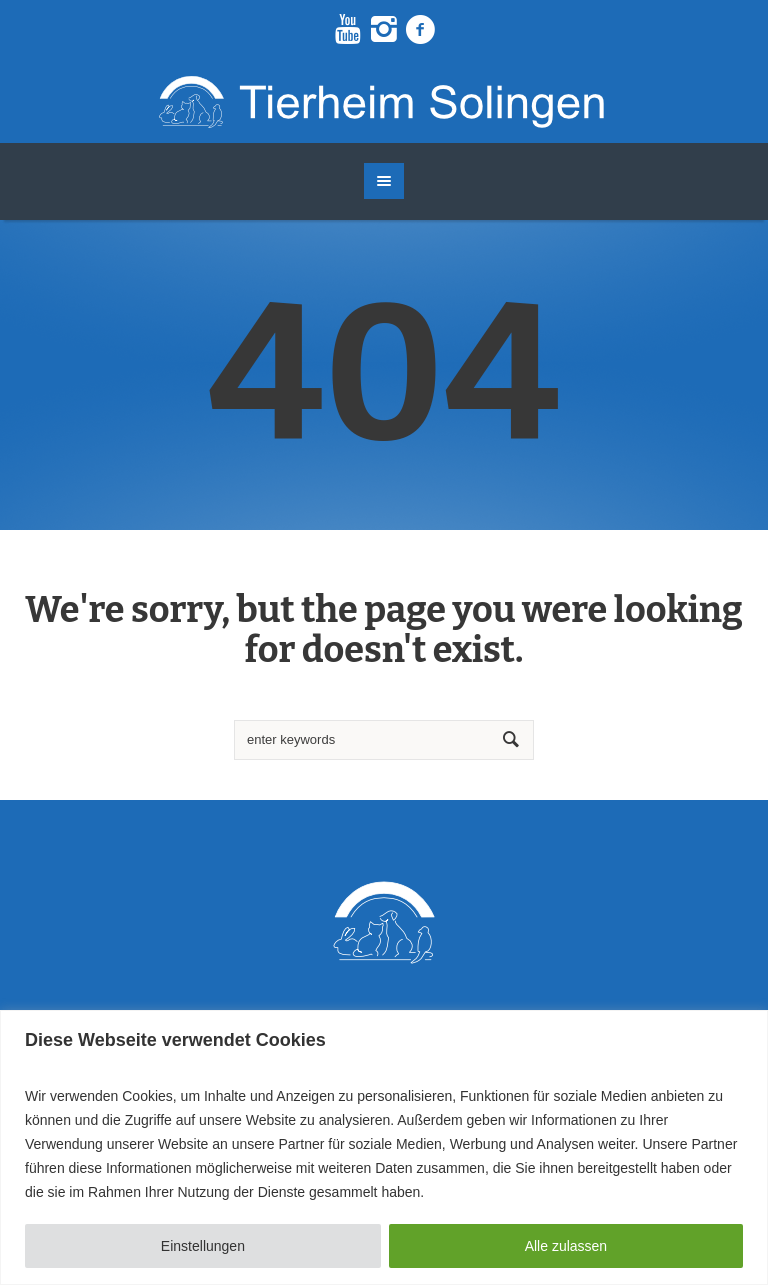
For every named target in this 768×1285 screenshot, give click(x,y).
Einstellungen (203, 1246)
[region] (384, 1147)
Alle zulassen (566, 1246)
